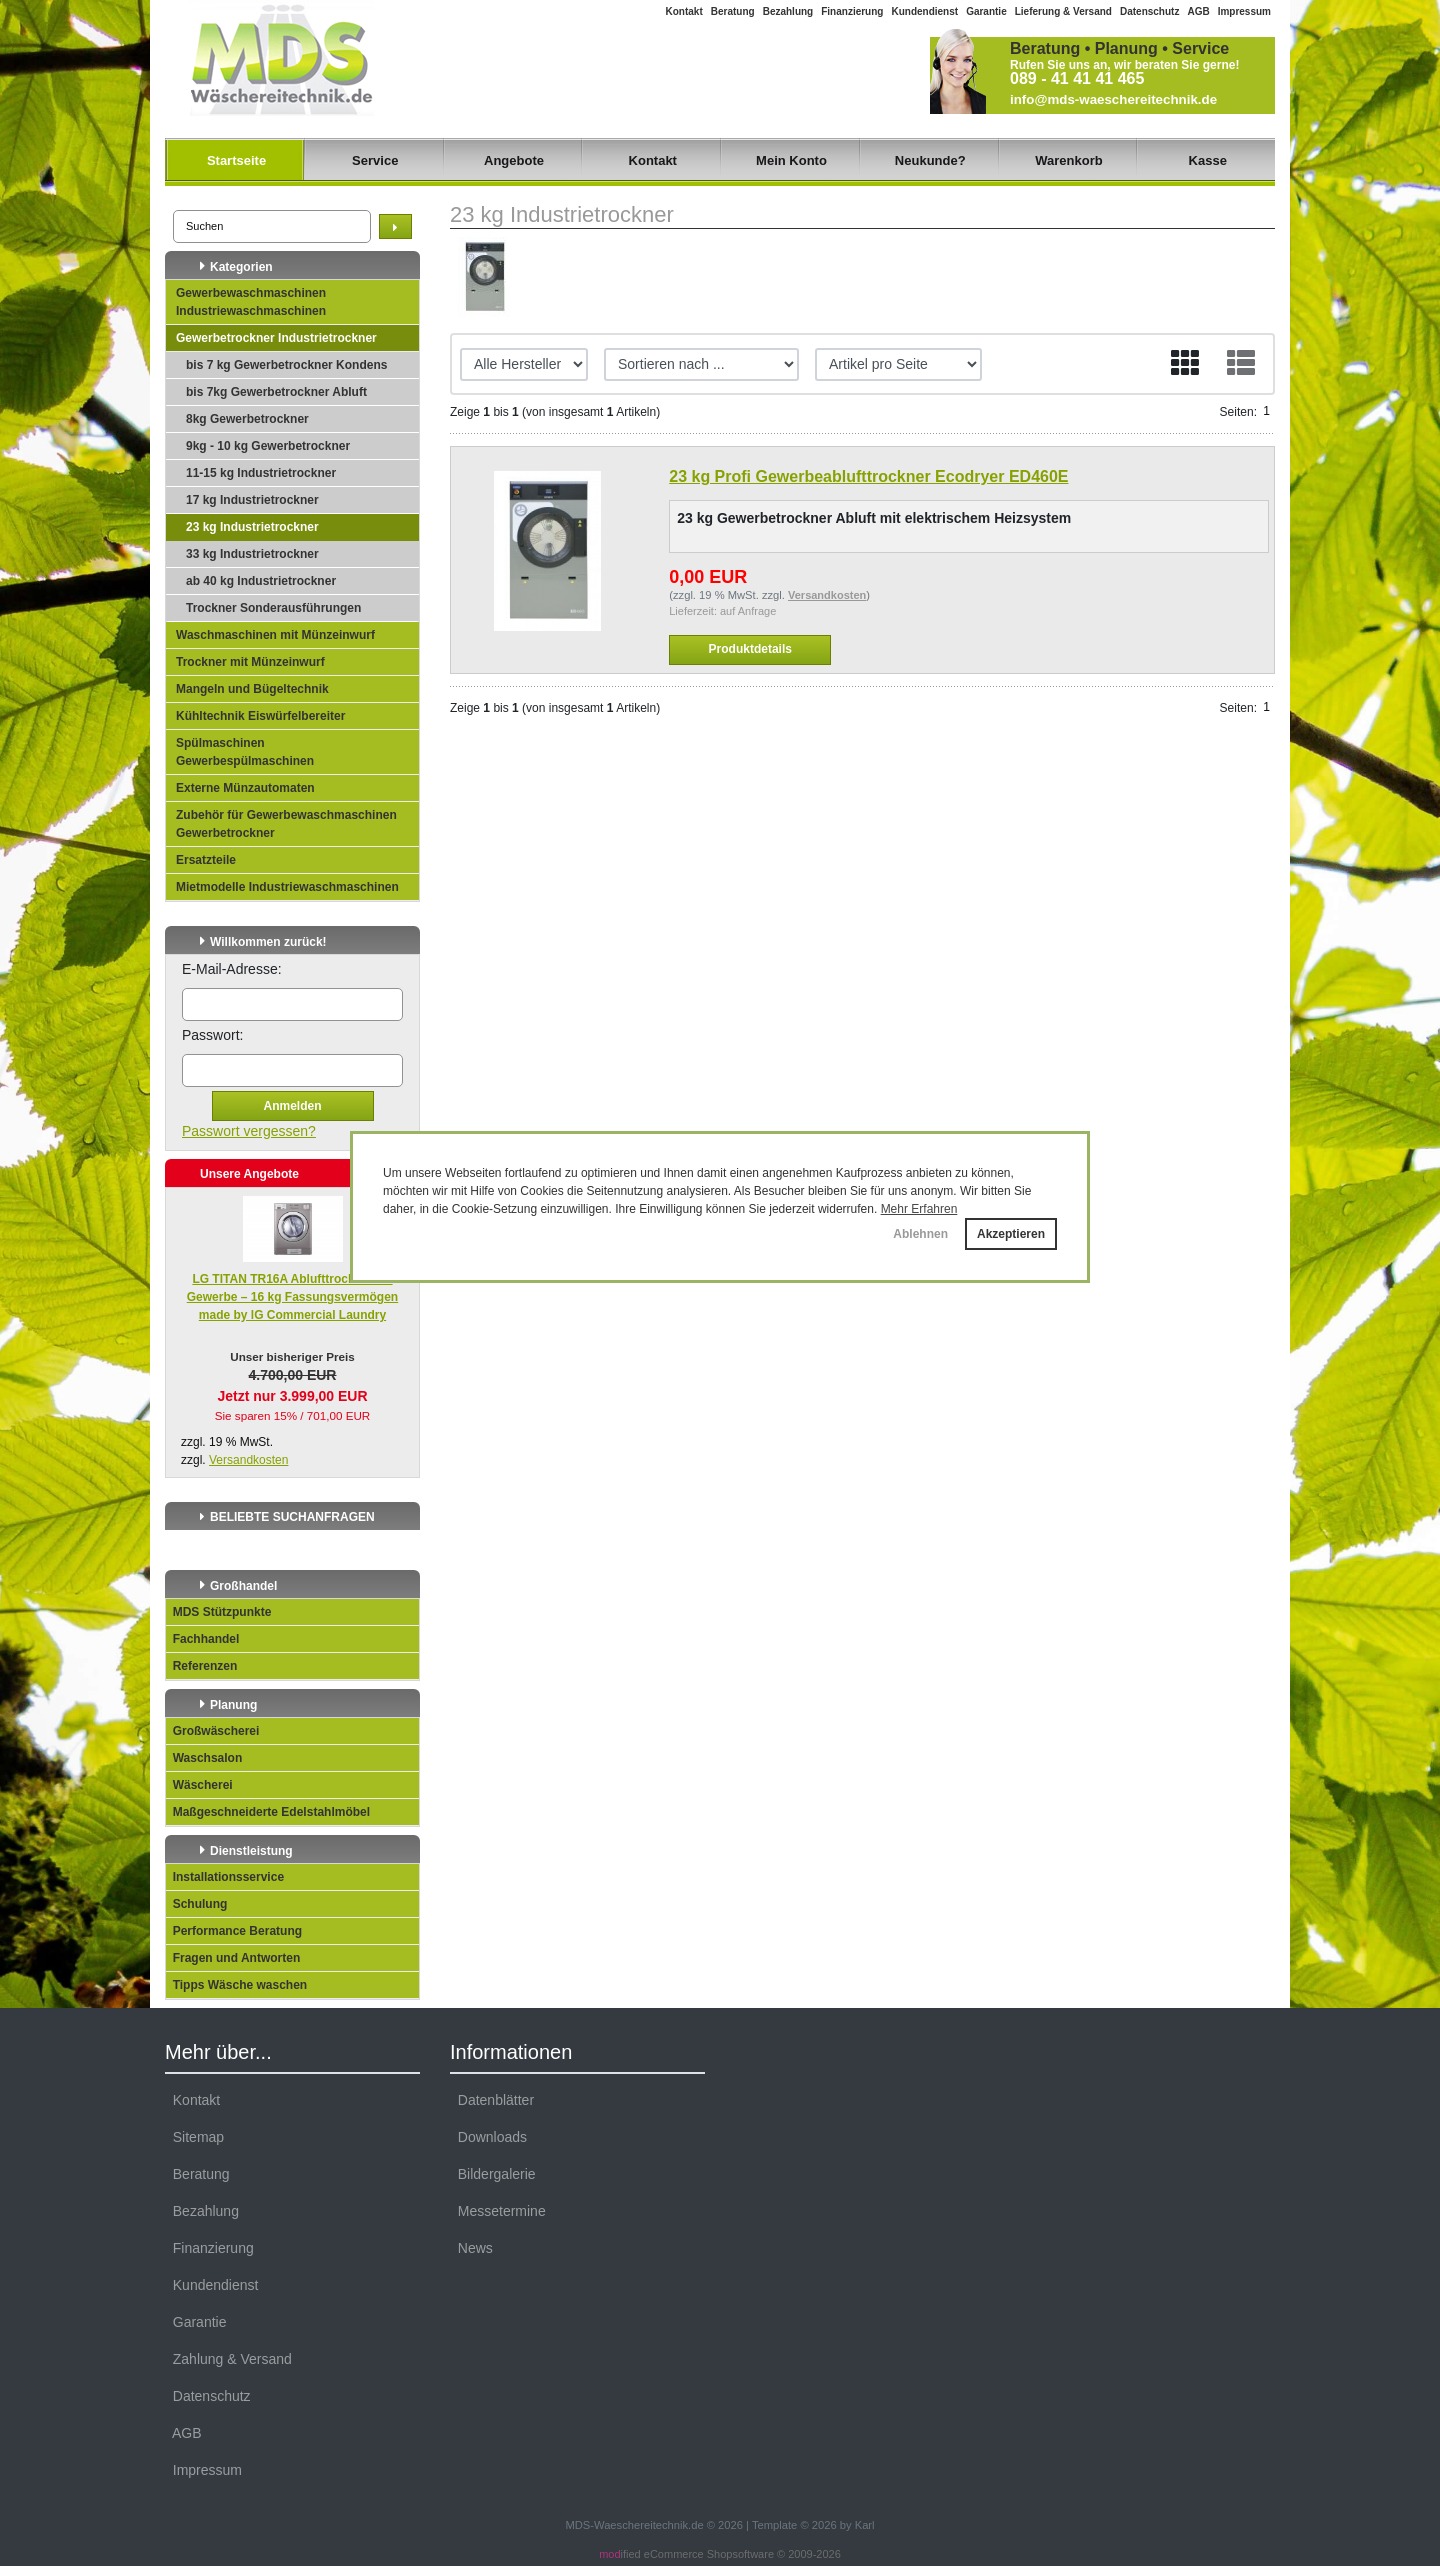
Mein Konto (791, 160)
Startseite (236, 160)
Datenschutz (1149, 11)
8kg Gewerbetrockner (247, 419)
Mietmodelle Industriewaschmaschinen (287, 887)
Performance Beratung (234, 1931)
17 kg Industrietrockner (252, 500)
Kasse (1208, 160)
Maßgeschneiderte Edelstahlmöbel (268, 1812)
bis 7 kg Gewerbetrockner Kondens (286, 365)
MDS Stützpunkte (218, 1612)
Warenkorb (1068, 160)
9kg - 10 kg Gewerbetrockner (268, 446)
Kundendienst (924, 11)
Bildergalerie (493, 2174)
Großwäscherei (212, 1731)
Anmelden (292, 1106)
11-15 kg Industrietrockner (261, 473)
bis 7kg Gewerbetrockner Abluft (276, 392)
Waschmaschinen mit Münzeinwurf (275, 635)
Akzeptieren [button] (1011, 1234)
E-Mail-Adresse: (232, 969)
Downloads (488, 2137)
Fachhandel (202, 1639)
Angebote (514, 160)
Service (375, 160)
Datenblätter (492, 2100)
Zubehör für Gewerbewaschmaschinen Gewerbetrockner (286, 824)
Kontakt (684, 11)
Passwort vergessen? (249, 1131)
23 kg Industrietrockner (252, 527)
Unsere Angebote (249, 1174)
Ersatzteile (206, 860)
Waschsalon (204, 1758)
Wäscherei (199, 1785)
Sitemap (194, 2137)
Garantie (986, 11)
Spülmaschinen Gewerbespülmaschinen (245, 752)
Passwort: (212, 1035)
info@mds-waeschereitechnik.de (1113, 99)
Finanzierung (852, 11)
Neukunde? (930, 160)
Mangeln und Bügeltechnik (252, 689)
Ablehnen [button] (920, 1234)
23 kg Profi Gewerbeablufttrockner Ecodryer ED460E (868, 476)
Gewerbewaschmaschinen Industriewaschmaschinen (251, 302)
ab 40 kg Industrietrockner (261, 581)
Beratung (733, 11)
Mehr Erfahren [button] (919, 1209)
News (471, 2248)
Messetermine (498, 2211)
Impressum (1244, 11)
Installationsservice (225, 1877)
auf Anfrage (748, 611)
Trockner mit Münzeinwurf (250, 662)
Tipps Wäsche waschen (236, 1985)
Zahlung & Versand (228, 2359)
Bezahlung (788, 11)
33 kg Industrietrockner (252, 554)
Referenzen (201, 1666)
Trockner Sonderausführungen (273, 608)
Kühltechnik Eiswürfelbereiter (260, 716)
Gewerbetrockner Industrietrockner (276, 338)
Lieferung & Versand (1063, 11)
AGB (1198, 11)
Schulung (196, 1904)
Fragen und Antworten (233, 1958)
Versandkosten (248, 1460)
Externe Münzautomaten (245, 788)
